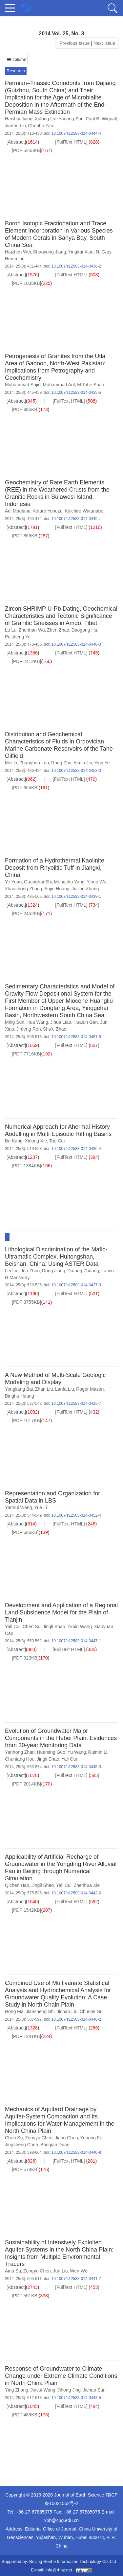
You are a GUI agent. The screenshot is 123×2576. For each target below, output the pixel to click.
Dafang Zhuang (83, 1270)
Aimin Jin (82, 762)
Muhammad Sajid (23, 384)
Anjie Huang (56, 888)
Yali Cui (12, 1626)
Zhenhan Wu (32, 630)
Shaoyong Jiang (49, 251)
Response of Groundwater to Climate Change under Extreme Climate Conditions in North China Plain (61, 2375)
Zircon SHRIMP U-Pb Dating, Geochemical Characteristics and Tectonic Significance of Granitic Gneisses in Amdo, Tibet (61, 615)
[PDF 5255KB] (26, 150)
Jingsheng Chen (21, 2144)
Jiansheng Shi (40, 2011)
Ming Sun (14, 1022)
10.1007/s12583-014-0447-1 (76, 1641)
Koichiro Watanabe (84, 510)
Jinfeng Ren (28, 1029)
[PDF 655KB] (25, 787)
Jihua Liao (60, 1022)
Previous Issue (73, 43)
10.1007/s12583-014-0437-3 (76, 1285)
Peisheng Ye (18, 636)
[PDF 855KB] (25, 535)
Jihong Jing (69, 2390)
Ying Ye (102, 762)
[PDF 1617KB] (26, 1420)
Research (16, 70)
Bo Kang (14, 1140)
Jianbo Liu (15, 125)
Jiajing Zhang (85, 888)
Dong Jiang (53, 1270)
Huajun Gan (85, 1022)
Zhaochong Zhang (23, 888)
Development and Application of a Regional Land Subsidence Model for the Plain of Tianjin (61, 1612)
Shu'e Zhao (54, 1029)
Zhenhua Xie (87, 1885)
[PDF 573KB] (25, 2169)
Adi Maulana (18, 510)
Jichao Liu (67, 2011)
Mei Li (11, 762)
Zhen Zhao (58, 630)
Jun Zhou (30, 1270)
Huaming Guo (51, 1752)
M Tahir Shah (90, 384)
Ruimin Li (97, 1752)
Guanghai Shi (38, 881)
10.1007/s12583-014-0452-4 (76, 1515)
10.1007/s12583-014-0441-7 (76, 2278)
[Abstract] (16, 142)
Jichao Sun (94, 2390)
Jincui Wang (43, 2390)
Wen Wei (79, 2270)
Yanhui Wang (18, 1507)
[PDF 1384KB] (26, 1165)
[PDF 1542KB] (26, 1910)
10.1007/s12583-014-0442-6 (76, 1893)
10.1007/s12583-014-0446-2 (76, 2019)
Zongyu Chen (38, 2137)
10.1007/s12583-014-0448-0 (76, 644)
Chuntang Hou (19, 1759)
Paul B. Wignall (101, 118)
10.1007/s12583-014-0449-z (76, 518)
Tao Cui (57, 1140)
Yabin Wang (79, 1626)
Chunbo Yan (40, 125)
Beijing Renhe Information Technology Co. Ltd (72, 2561)
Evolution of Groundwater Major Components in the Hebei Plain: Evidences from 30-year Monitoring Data (61, 1738)
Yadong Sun (71, 118)
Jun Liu (60, 2270)
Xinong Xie (36, 1140)
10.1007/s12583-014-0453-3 (76, 770)
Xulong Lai (45, 118)
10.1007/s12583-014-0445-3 (76, 1767)
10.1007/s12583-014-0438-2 (76, 266)
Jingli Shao (54, 1626)
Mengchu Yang (69, 881)
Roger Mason (90, 1389)
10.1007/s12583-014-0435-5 (76, 392)
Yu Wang (77, 1752)
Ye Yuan (13, 881)
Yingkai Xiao (80, 251)
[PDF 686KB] (25, 1532)
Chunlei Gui (92, 2011)
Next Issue (104, 43)
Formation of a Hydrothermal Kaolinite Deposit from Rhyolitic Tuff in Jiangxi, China (54, 867)
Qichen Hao (17, 1885)
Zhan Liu (44, 1389)
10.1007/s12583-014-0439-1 (76, 896)
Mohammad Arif (59, 384)
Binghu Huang (19, 1396)
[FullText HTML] (71, 142)
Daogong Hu (84, 630)
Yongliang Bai (19, 1389)
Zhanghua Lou (34, 762)
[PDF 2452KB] (26, 913)
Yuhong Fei (91, 2137)
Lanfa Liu (64, 1389)
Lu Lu (10, 630)
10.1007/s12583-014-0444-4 (76, 133)
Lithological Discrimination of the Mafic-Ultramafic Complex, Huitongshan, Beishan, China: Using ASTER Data (56, 1256)
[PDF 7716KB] (26, 1053)
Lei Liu (11, 1270)
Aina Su (13, 2270)
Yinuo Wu (96, 881)
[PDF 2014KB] (26, 1783)
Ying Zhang (16, 2390)
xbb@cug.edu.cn (61, 2520)
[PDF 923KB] (25, 1658)
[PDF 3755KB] (26, 1302)
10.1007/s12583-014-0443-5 (76, 2397)
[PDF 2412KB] (26, 661)
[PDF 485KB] (25, 409)
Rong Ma (14, 2011)
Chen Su (31, 1626)
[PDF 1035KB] (26, 283)
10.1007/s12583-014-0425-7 (76, 1403)
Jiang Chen (66, 2137)
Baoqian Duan (55, 2144)
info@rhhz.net (59, 2569)
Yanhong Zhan (20, 1752)
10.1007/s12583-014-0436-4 (76, 1148)
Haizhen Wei (18, 251)
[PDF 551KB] (25, 2295)
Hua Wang (37, 1022)
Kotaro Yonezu (48, 510)
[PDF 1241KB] (26, 2036)
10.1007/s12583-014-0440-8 (76, 2152)
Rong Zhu (61, 762)
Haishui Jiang (18, 118)
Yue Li (40, 1507)
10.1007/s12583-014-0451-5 (76, 1037)
